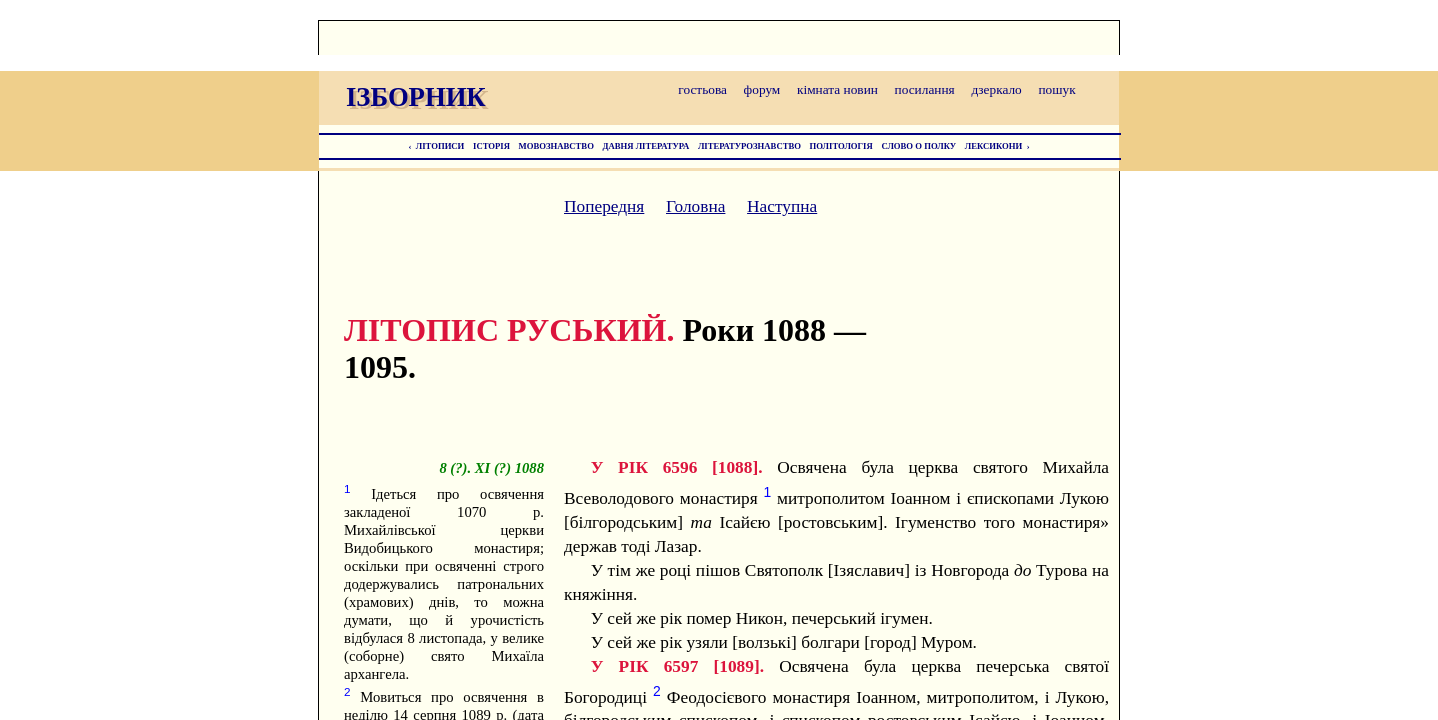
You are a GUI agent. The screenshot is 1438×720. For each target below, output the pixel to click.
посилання (925, 89)
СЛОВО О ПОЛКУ (918, 146)
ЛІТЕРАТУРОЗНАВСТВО (749, 146)
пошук (1056, 89)
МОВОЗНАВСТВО (556, 146)
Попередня (604, 206)
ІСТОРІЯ (491, 146)
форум (762, 89)
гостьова (702, 89)
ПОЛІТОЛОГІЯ (841, 146)
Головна (695, 206)
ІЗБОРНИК (416, 97)
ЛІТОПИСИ (440, 146)
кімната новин (837, 89)
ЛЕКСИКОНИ (994, 146)
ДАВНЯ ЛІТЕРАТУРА (646, 146)
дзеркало (996, 89)
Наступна (782, 206)
